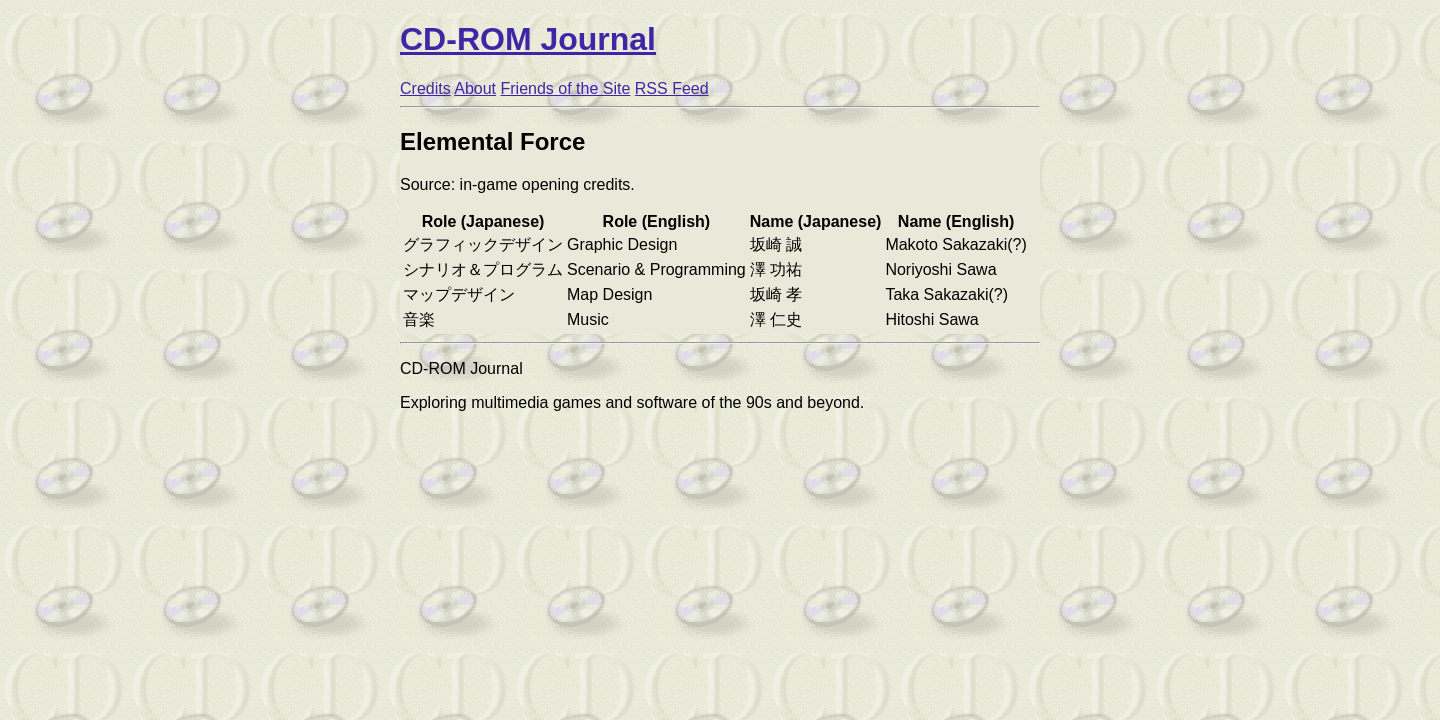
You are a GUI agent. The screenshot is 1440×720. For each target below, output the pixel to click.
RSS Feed (672, 88)
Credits (425, 88)
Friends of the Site (566, 88)
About (475, 88)
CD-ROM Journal (528, 39)
